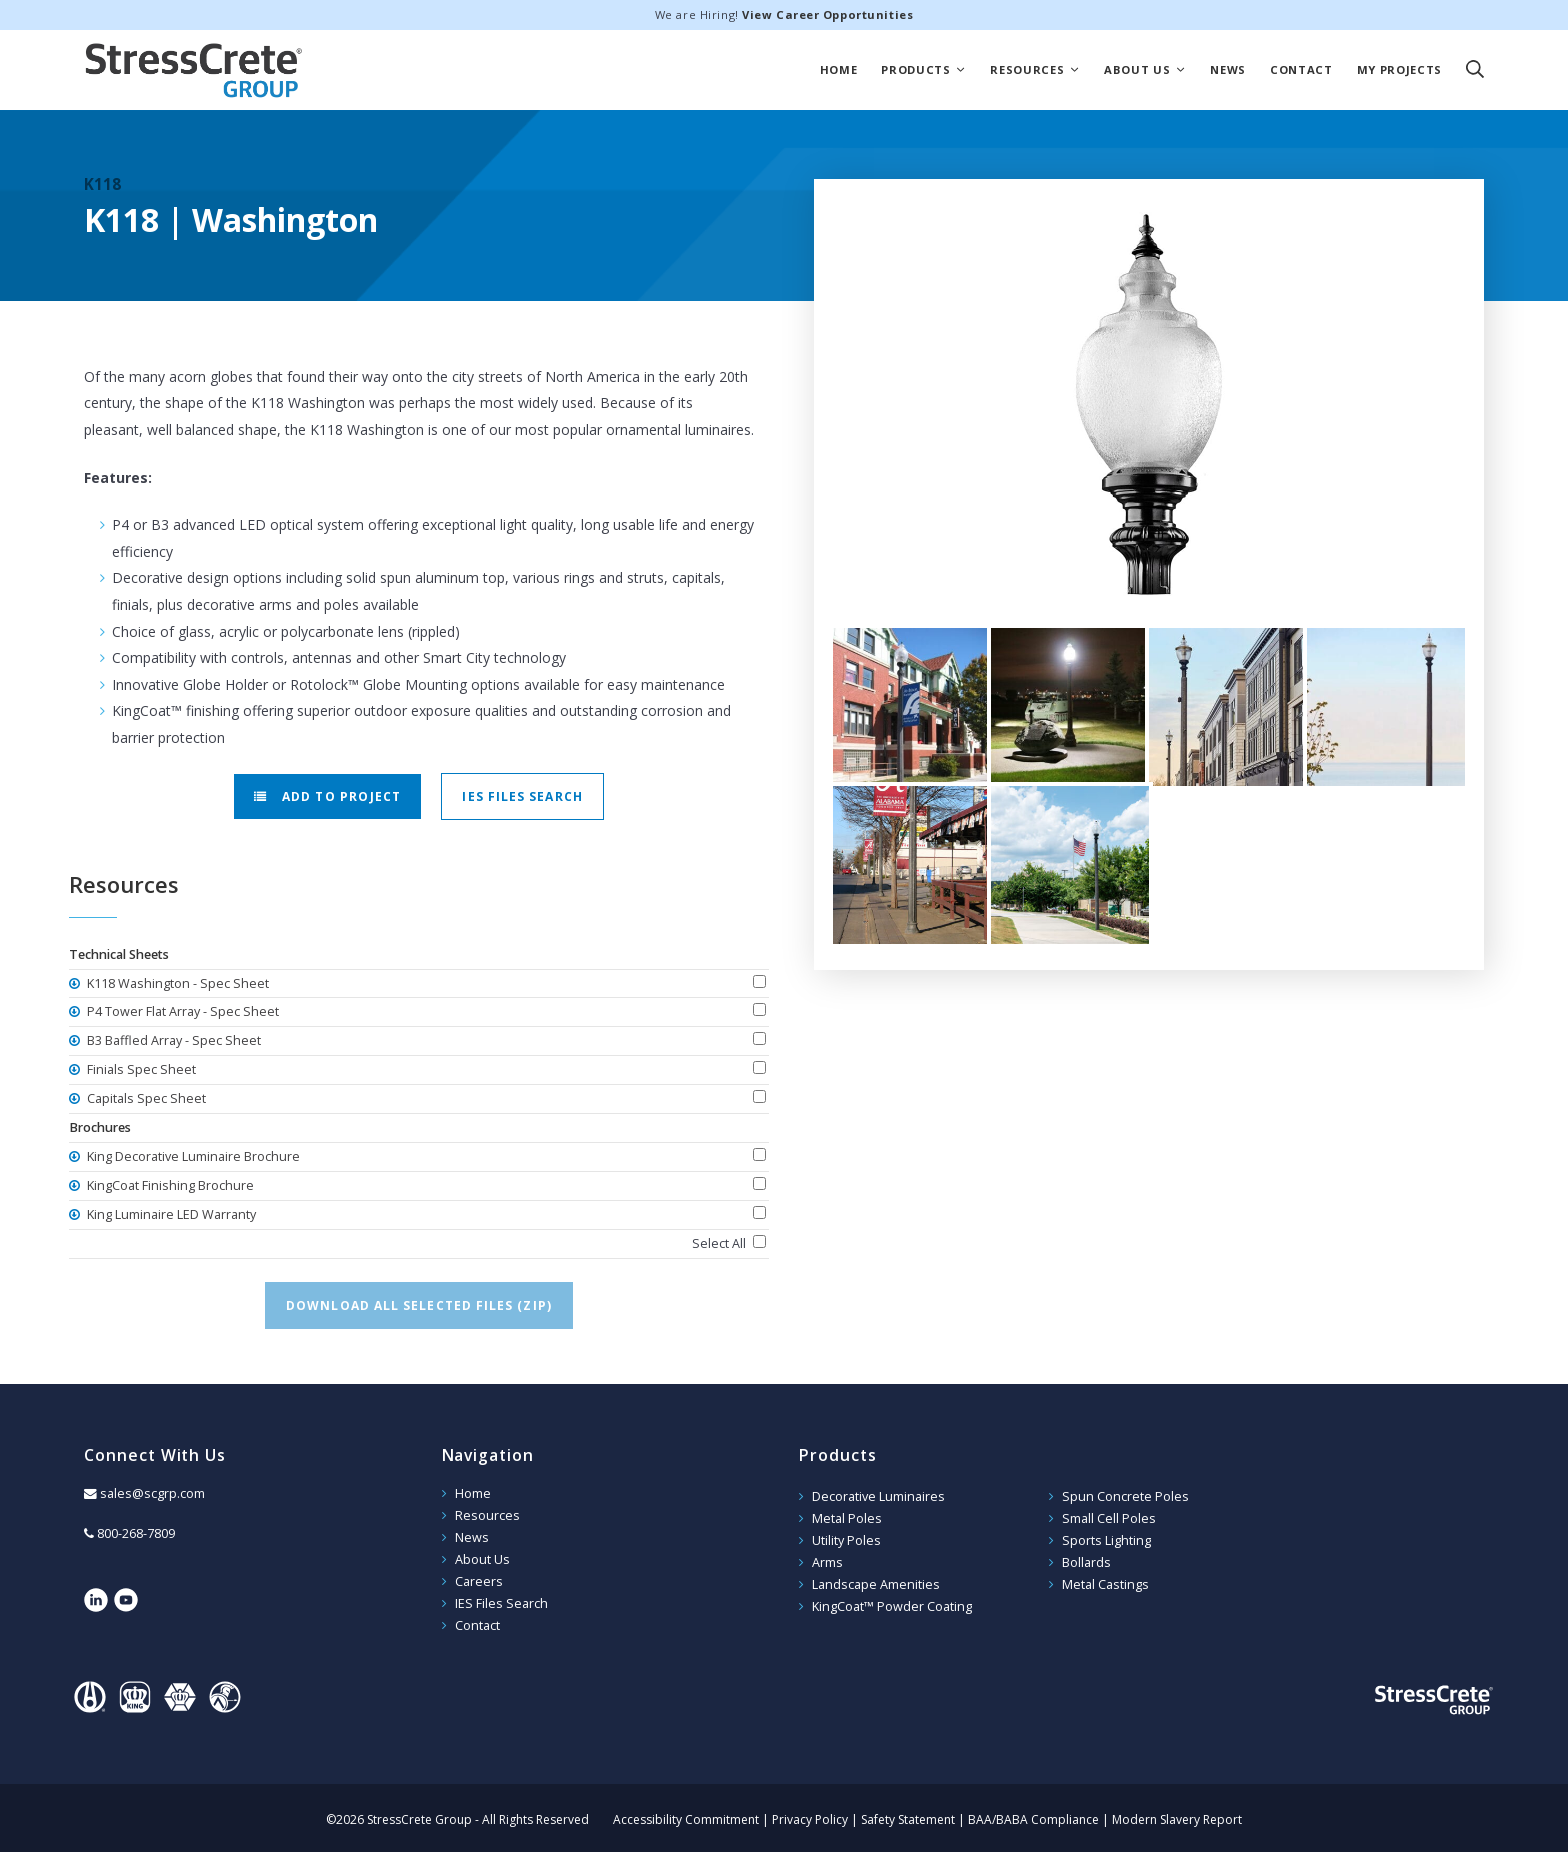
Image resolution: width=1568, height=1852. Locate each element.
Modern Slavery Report (1177, 1815)
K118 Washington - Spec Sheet (176, 983)
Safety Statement (908, 1815)
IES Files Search (522, 796)
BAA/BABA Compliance (1033, 1815)
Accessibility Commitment (686, 1815)
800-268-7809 (136, 1533)
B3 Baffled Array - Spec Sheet (172, 1040)
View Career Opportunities (827, 14)
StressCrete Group (194, 70)
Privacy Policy (810, 1815)
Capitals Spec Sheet (145, 1098)
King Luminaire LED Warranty (170, 1214)
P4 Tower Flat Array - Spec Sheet (181, 1011)
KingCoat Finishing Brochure (169, 1185)
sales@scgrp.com (152, 1493)
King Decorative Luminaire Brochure (192, 1156)
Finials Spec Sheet (140, 1069)
